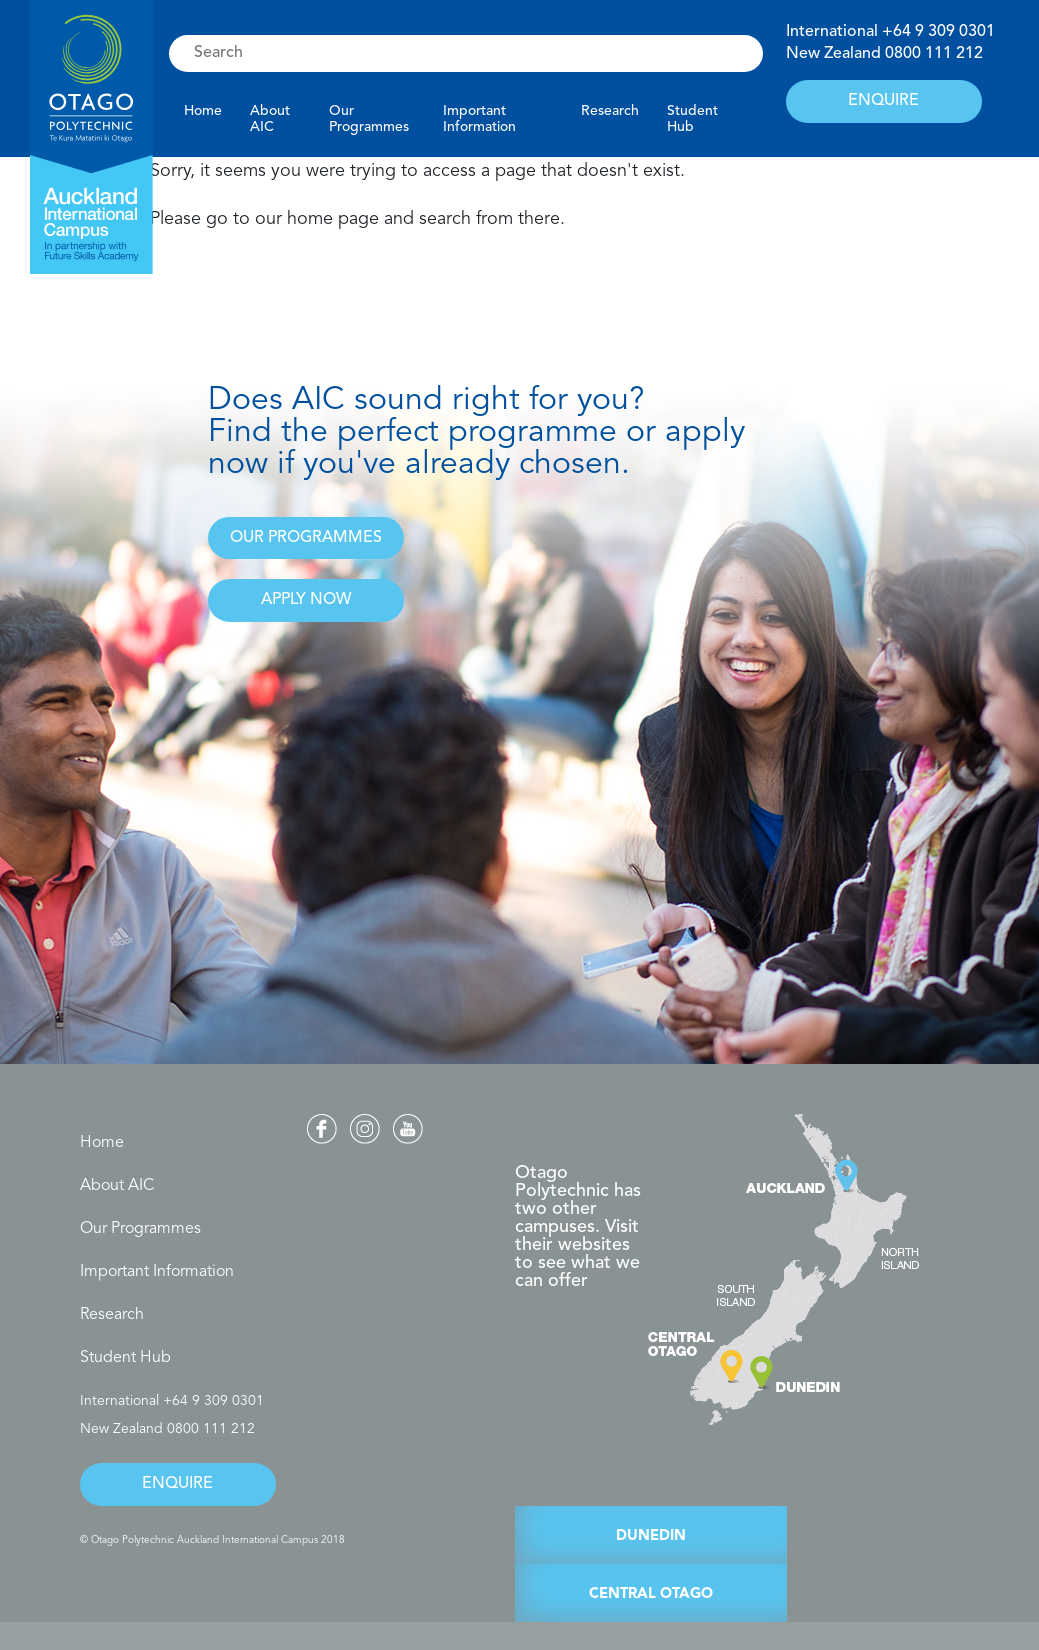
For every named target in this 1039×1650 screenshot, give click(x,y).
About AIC (270, 119)
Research (610, 111)
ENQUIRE (883, 101)
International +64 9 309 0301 (172, 1401)
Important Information (479, 119)
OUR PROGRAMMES (306, 538)
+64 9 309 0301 (938, 32)
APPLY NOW (306, 600)
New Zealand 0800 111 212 (167, 1429)
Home (203, 111)
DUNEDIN (651, 1536)
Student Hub (692, 119)
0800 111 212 (934, 54)
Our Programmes (369, 119)
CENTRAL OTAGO (651, 1594)
